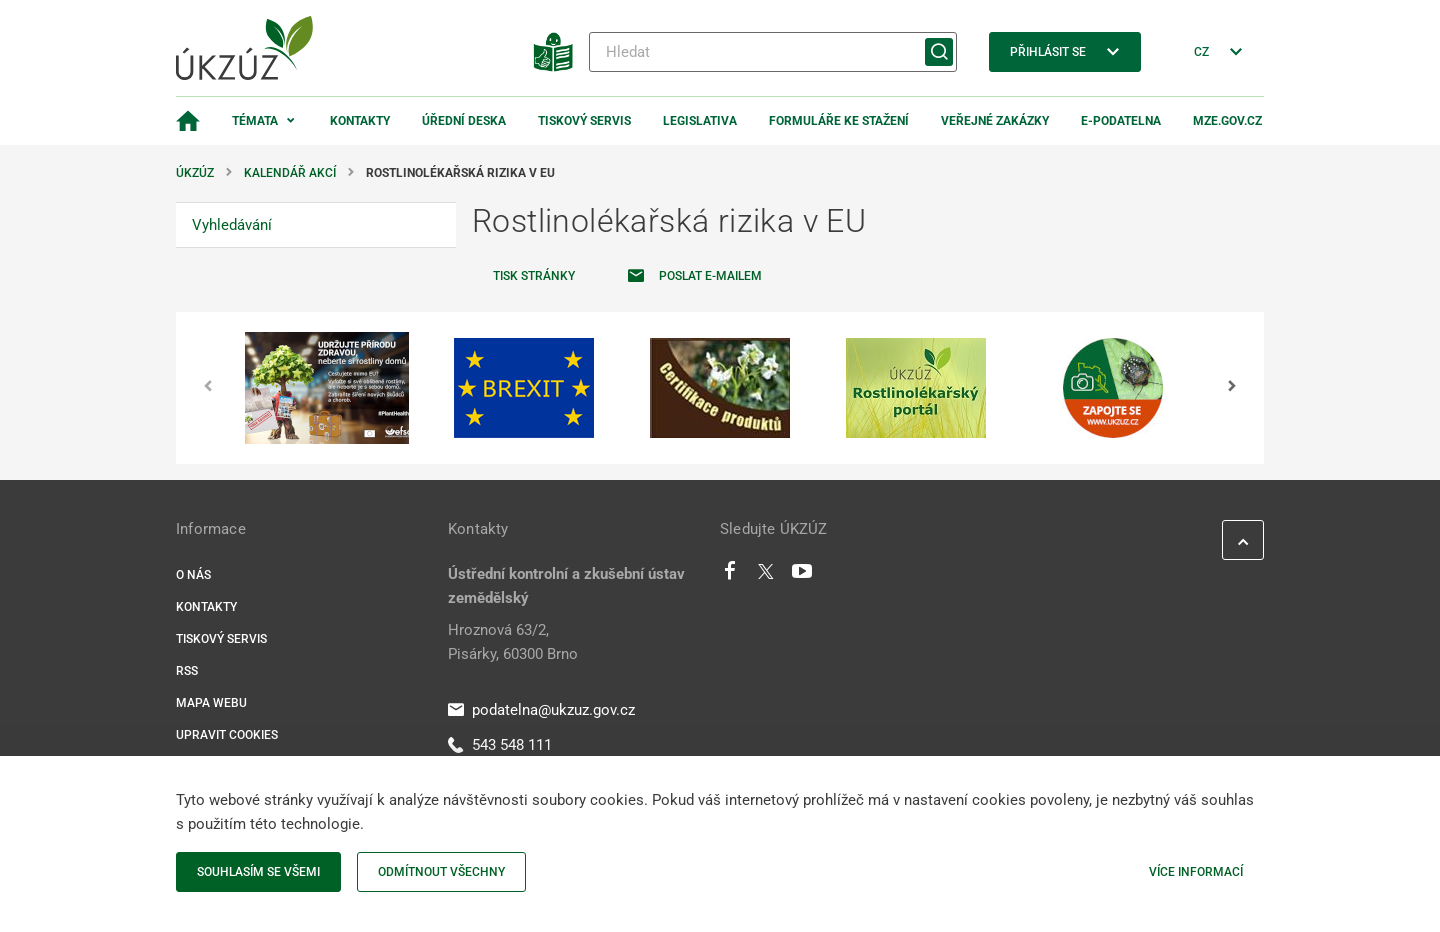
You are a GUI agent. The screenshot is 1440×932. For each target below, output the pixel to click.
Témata (255, 121)
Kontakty (360, 121)
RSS (187, 671)
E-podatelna (1121, 121)
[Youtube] (802, 576)
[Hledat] (773, 52)
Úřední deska (464, 121)
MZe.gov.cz (1227, 121)
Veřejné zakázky (995, 121)
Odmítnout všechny (441, 872)
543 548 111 (500, 745)
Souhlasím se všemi (258, 872)
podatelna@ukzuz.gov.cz (541, 710)
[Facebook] (730, 576)
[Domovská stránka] (188, 121)
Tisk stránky (534, 276)
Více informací (1196, 872)
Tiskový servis (584, 121)
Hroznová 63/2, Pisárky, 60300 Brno (513, 642)
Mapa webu (211, 703)
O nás (193, 575)
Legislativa (700, 121)
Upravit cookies (227, 735)
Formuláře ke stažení (839, 121)
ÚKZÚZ (195, 173)
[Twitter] (766, 576)
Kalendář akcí (290, 173)
